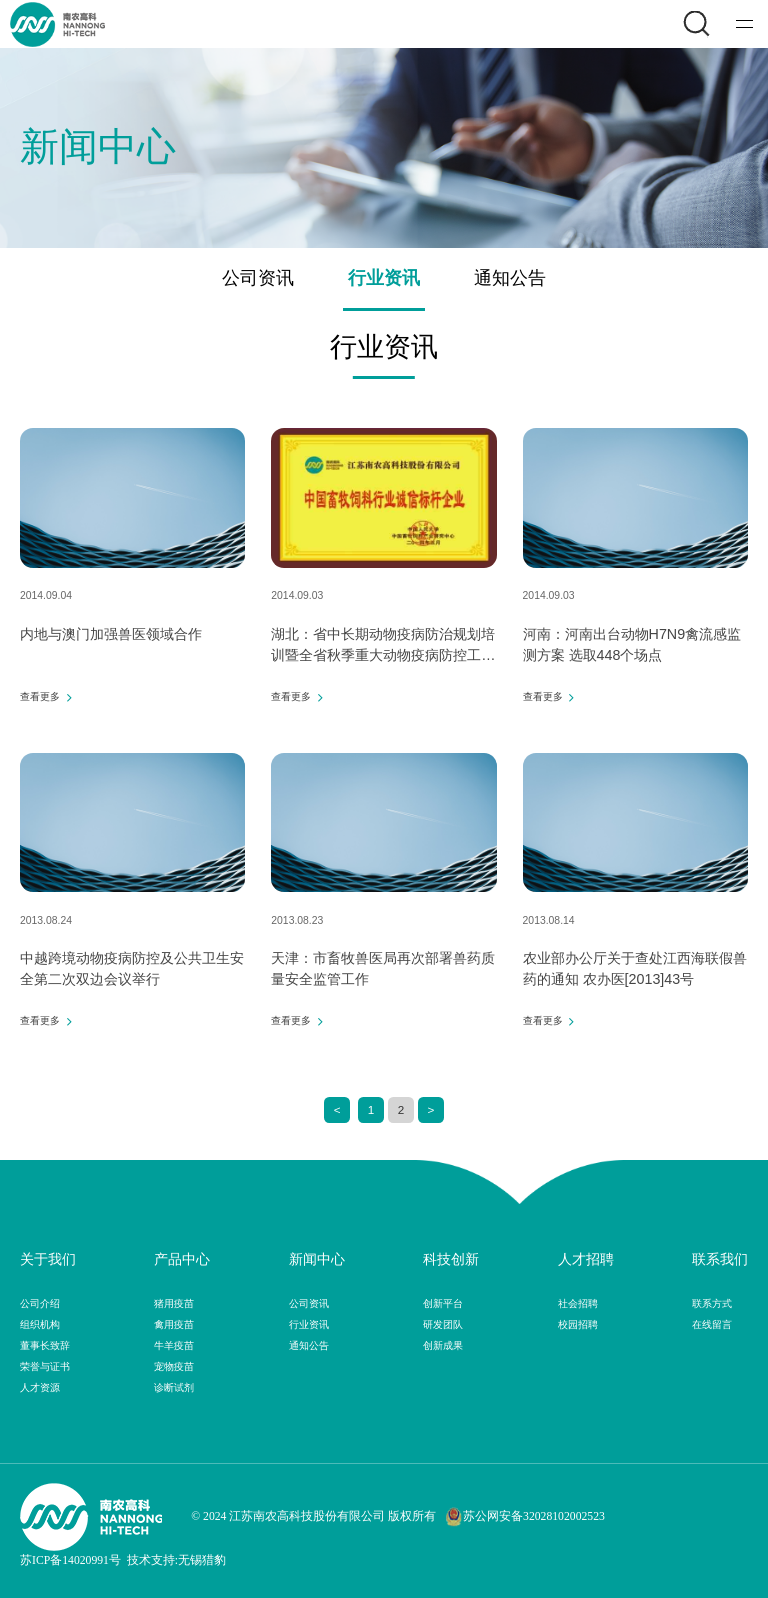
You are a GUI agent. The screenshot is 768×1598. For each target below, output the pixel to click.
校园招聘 (578, 1324)
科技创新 (451, 1259)
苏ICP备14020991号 (70, 1560)
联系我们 (720, 1259)
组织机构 (40, 1324)
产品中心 (182, 1259)
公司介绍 (40, 1303)
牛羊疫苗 (174, 1345)
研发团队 (443, 1324)
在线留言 (712, 1324)
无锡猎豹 (202, 1560)
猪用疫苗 (174, 1303)
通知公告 (510, 278)
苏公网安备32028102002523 (525, 1517)
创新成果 (443, 1345)
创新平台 (443, 1303)
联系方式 (712, 1303)
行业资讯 (384, 278)
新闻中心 (317, 1259)
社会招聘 (578, 1303)
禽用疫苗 (174, 1324)
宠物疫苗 (174, 1366)
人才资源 (40, 1387)
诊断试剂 (174, 1387)
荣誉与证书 (45, 1366)
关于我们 (48, 1259)
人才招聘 (586, 1259)
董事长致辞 (45, 1345)
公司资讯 (258, 278)
